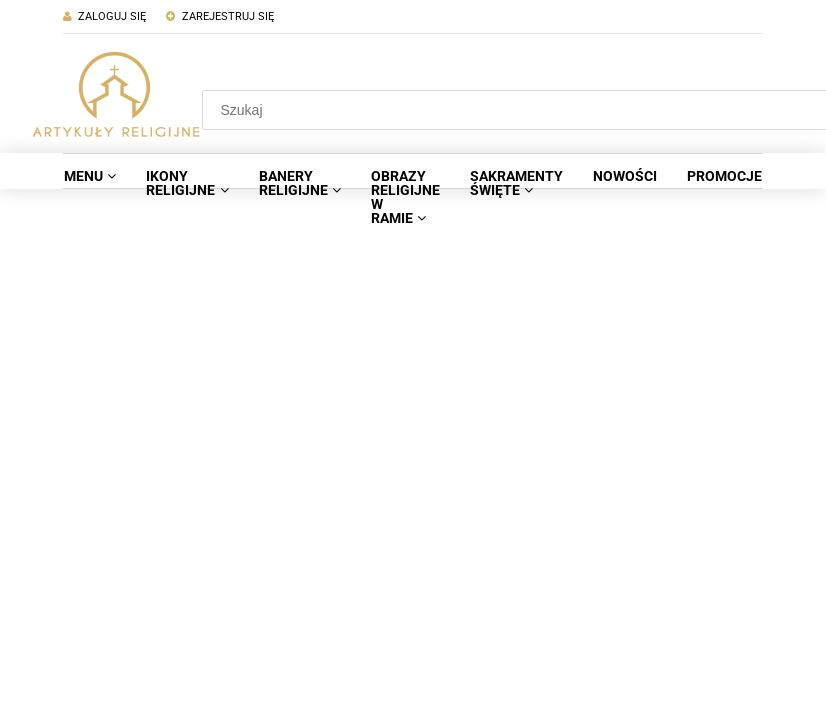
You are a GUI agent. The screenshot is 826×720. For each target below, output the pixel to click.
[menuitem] (90, 176)
